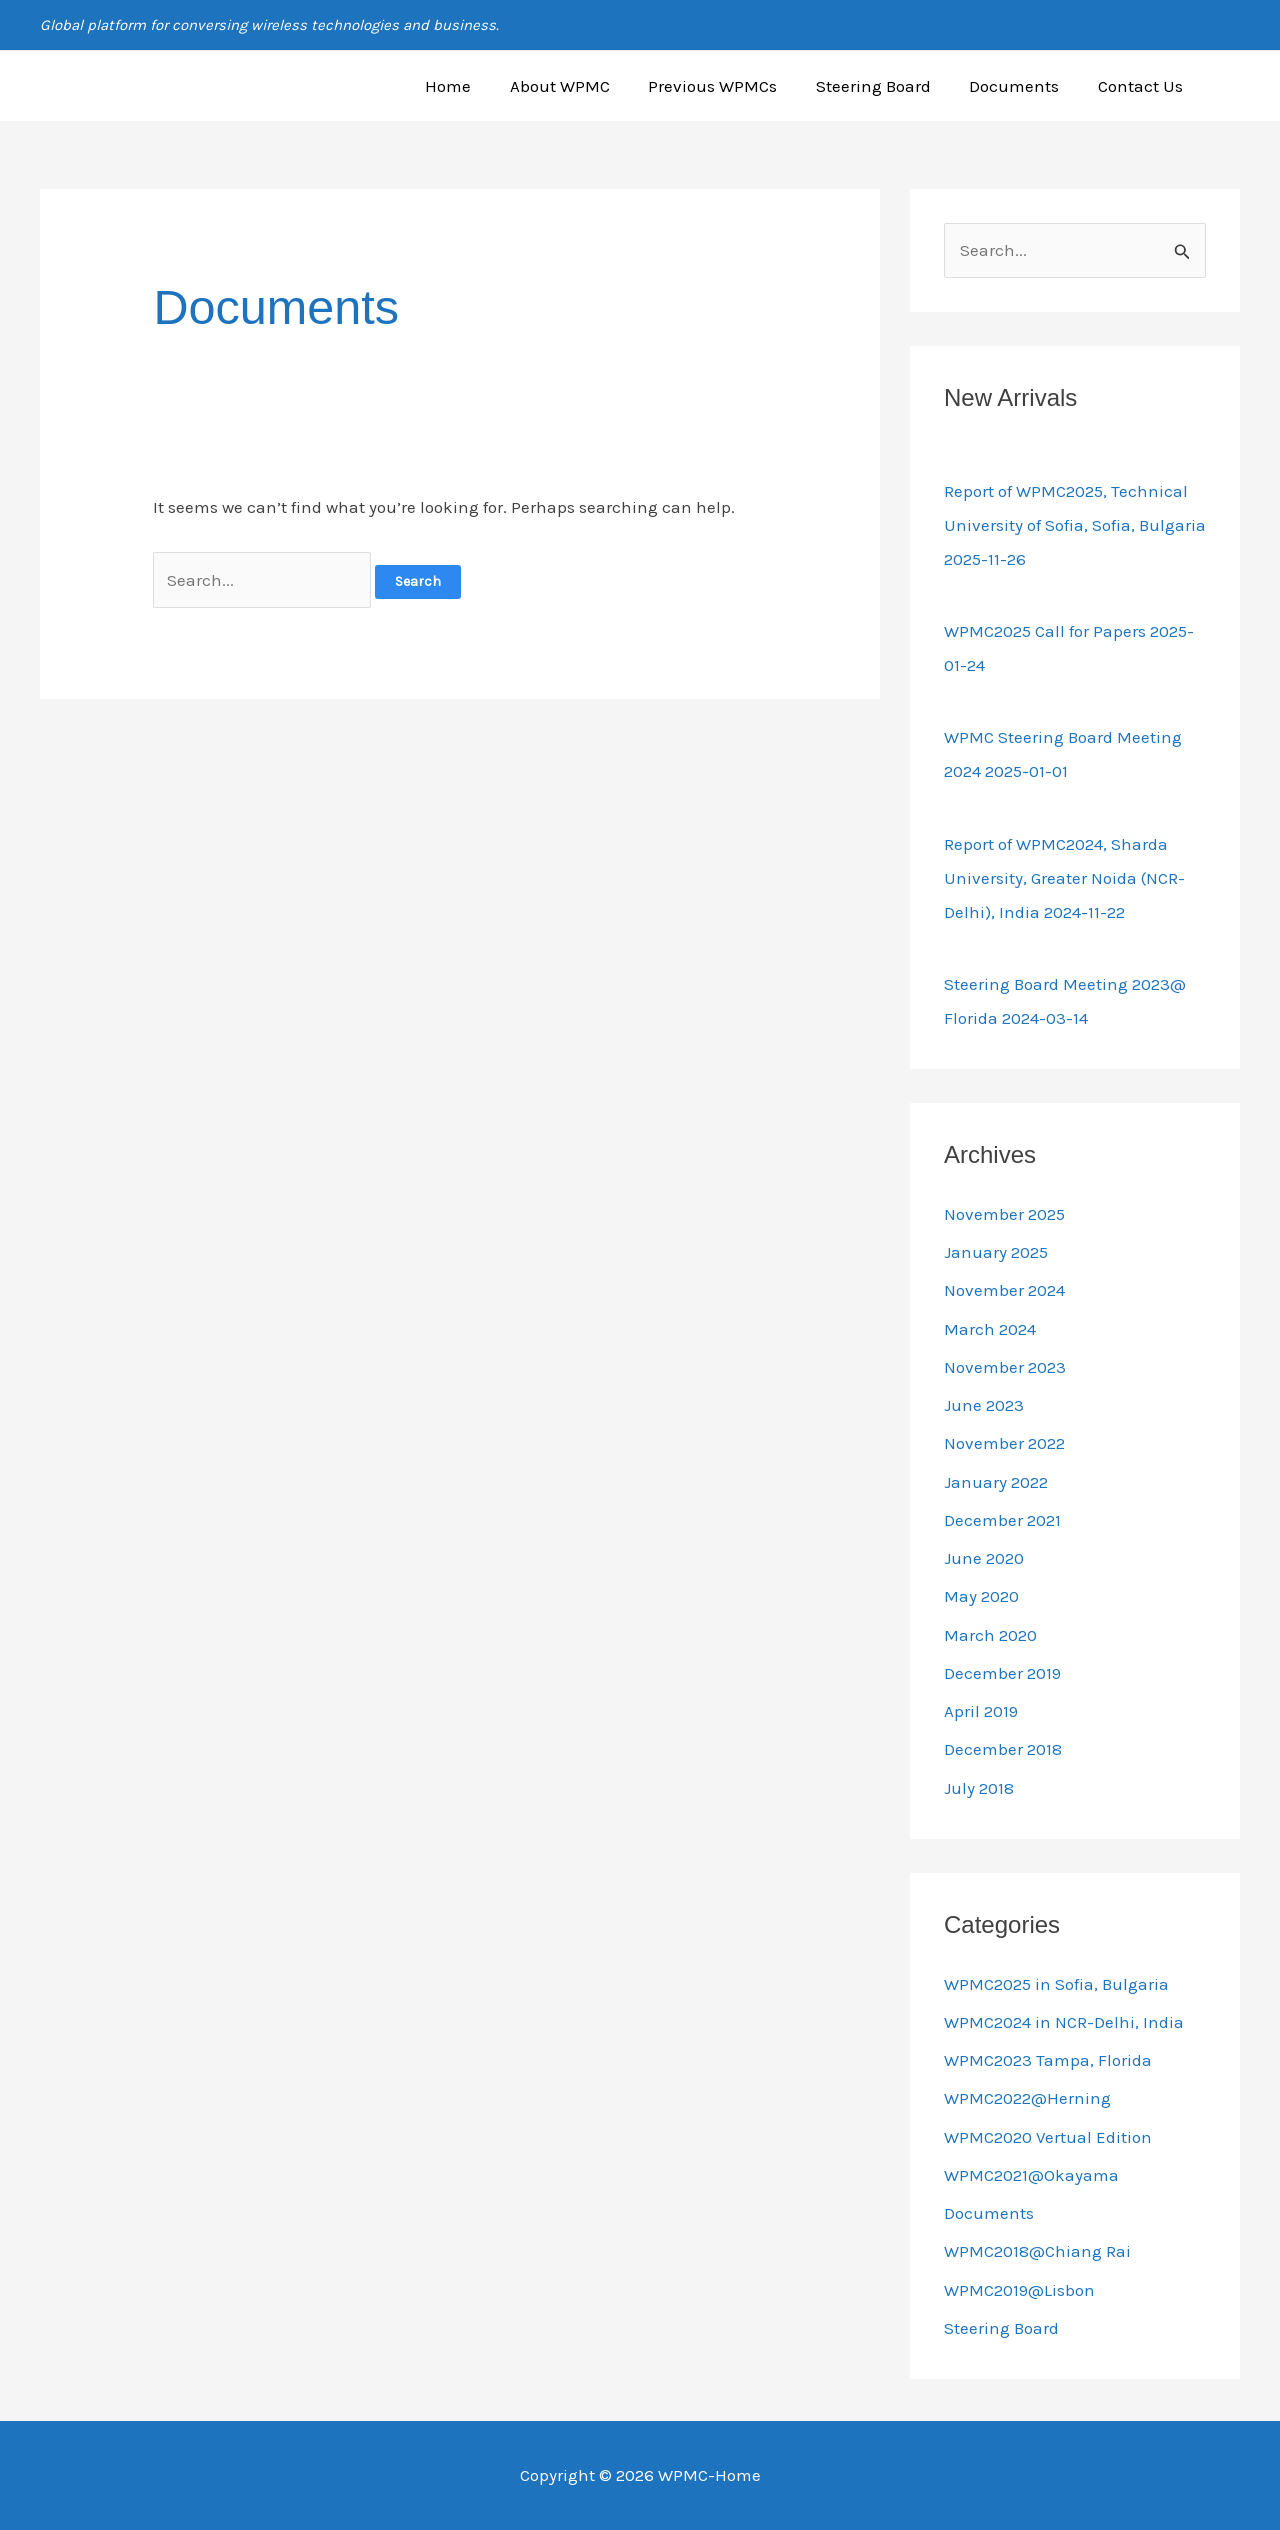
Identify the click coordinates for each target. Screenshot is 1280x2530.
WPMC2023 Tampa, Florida (1048, 2060)
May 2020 (981, 1596)
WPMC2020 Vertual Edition (1048, 2137)
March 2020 (990, 1635)
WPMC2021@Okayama (1031, 2175)
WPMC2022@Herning (1027, 2098)
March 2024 (990, 1329)
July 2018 (979, 1788)
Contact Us (1142, 86)
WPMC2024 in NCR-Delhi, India (1064, 2022)
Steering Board (884, 86)
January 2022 (996, 1482)
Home (473, 86)
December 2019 (1002, 1673)
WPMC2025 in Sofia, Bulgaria (1056, 1984)
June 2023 (984, 1405)
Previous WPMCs (728, 86)
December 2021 (1002, 1520)
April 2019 (981, 1711)
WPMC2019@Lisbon (1019, 2290)
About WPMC (580, 86)
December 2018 (1003, 1749)
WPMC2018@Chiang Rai (1037, 2251)
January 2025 (996, 1252)
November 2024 (1004, 1290)
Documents (1021, 86)
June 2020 (984, 1558)
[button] (1231, 86)
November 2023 (1005, 1367)
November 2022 (1004, 1443)
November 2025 (1004, 1214)
